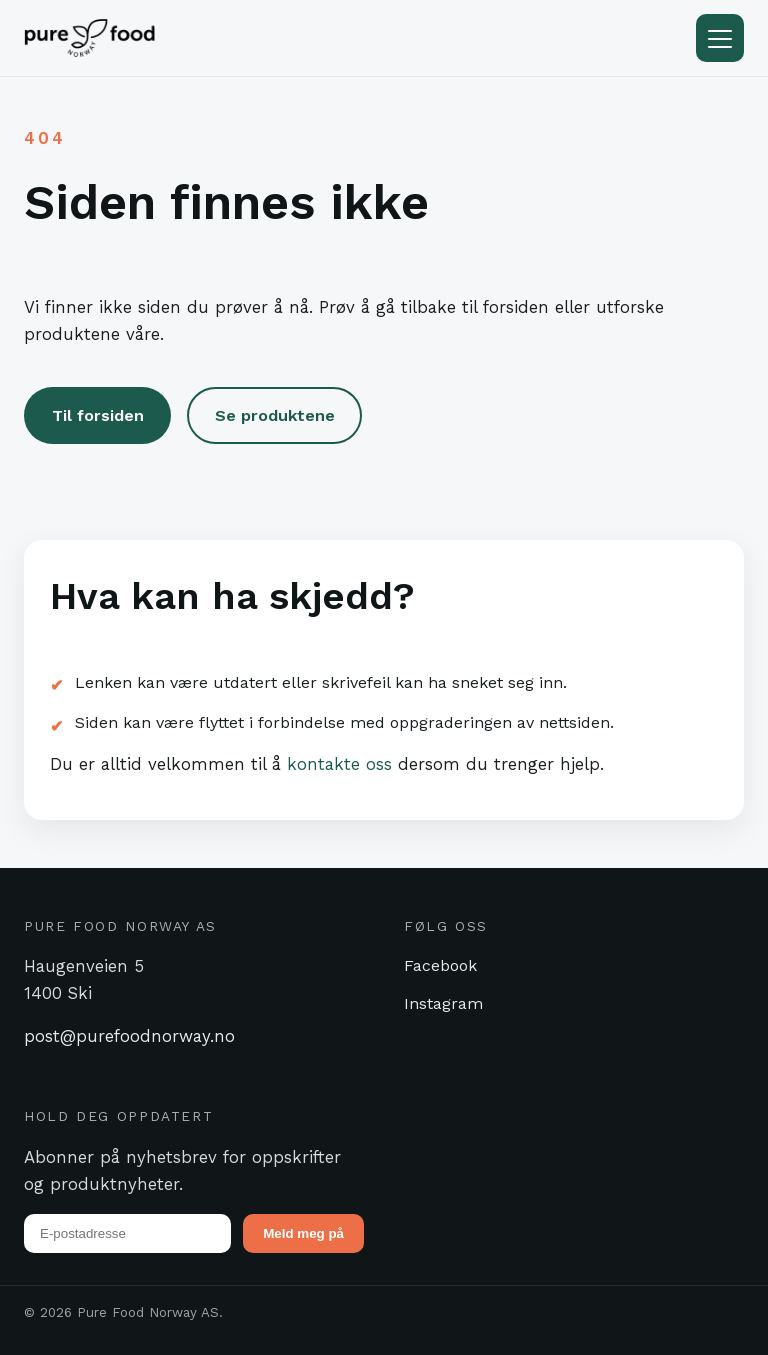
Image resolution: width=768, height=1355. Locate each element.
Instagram (443, 1003)
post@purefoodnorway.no (129, 1036)
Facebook (440, 965)
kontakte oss (339, 764)
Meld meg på (303, 1233)
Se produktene (275, 415)
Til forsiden (98, 415)
